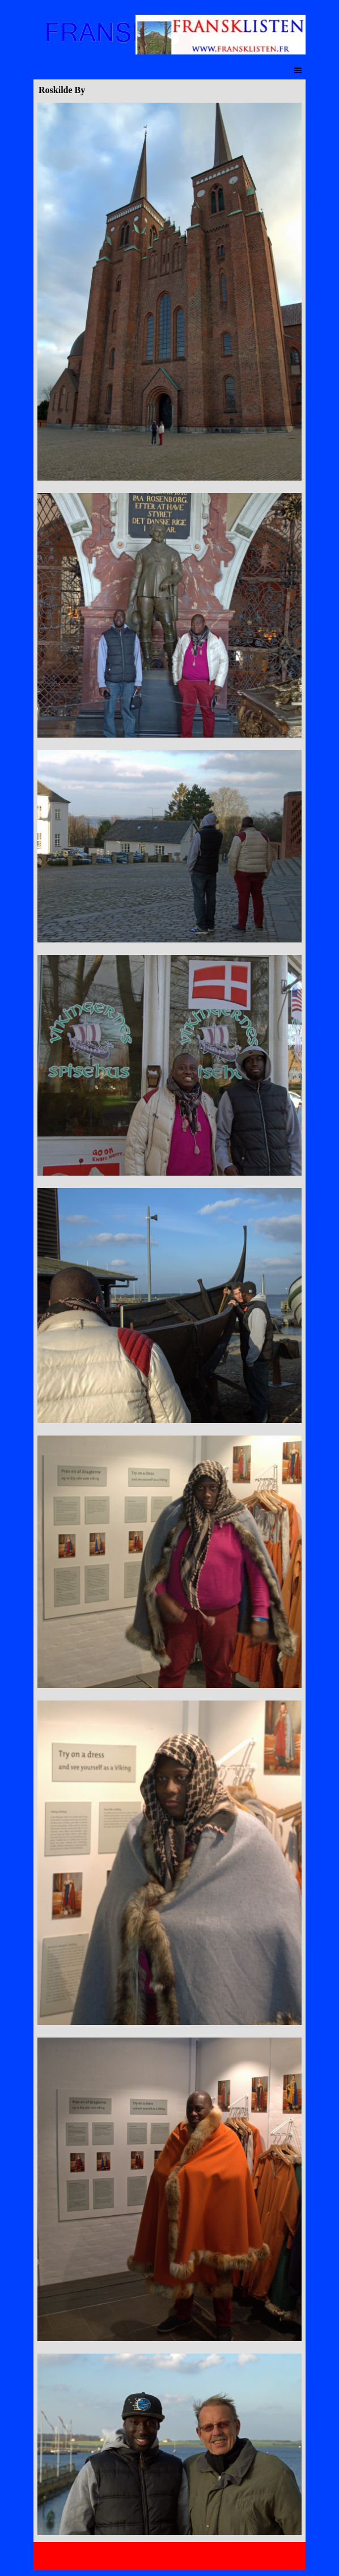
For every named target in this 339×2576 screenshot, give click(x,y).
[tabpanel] (169, 1320)
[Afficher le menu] (298, 70)
